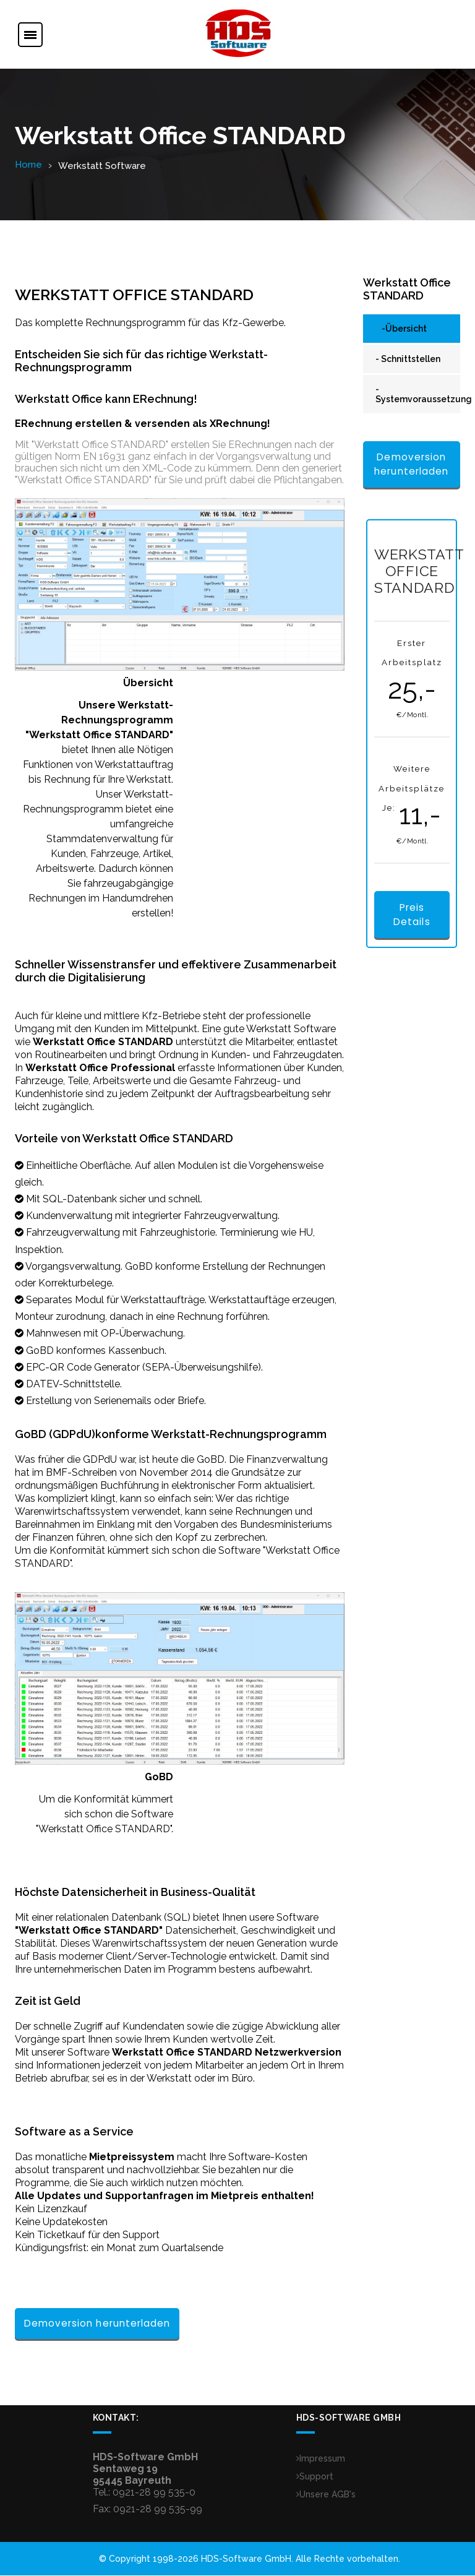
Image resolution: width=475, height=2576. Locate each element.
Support (314, 2477)
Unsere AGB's (326, 2495)
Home (28, 164)
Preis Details (411, 915)
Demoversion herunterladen (97, 2324)
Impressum (320, 2459)
